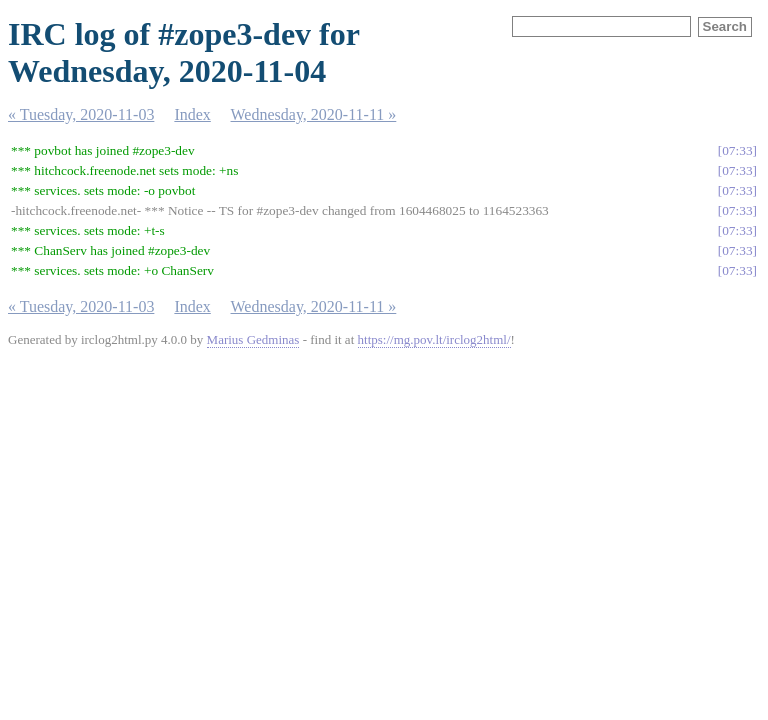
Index (192, 114)
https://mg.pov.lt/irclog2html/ (434, 339)
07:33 (737, 150)
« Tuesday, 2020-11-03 (81, 114)
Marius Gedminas (253, 339)
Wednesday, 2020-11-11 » (314, 114)
